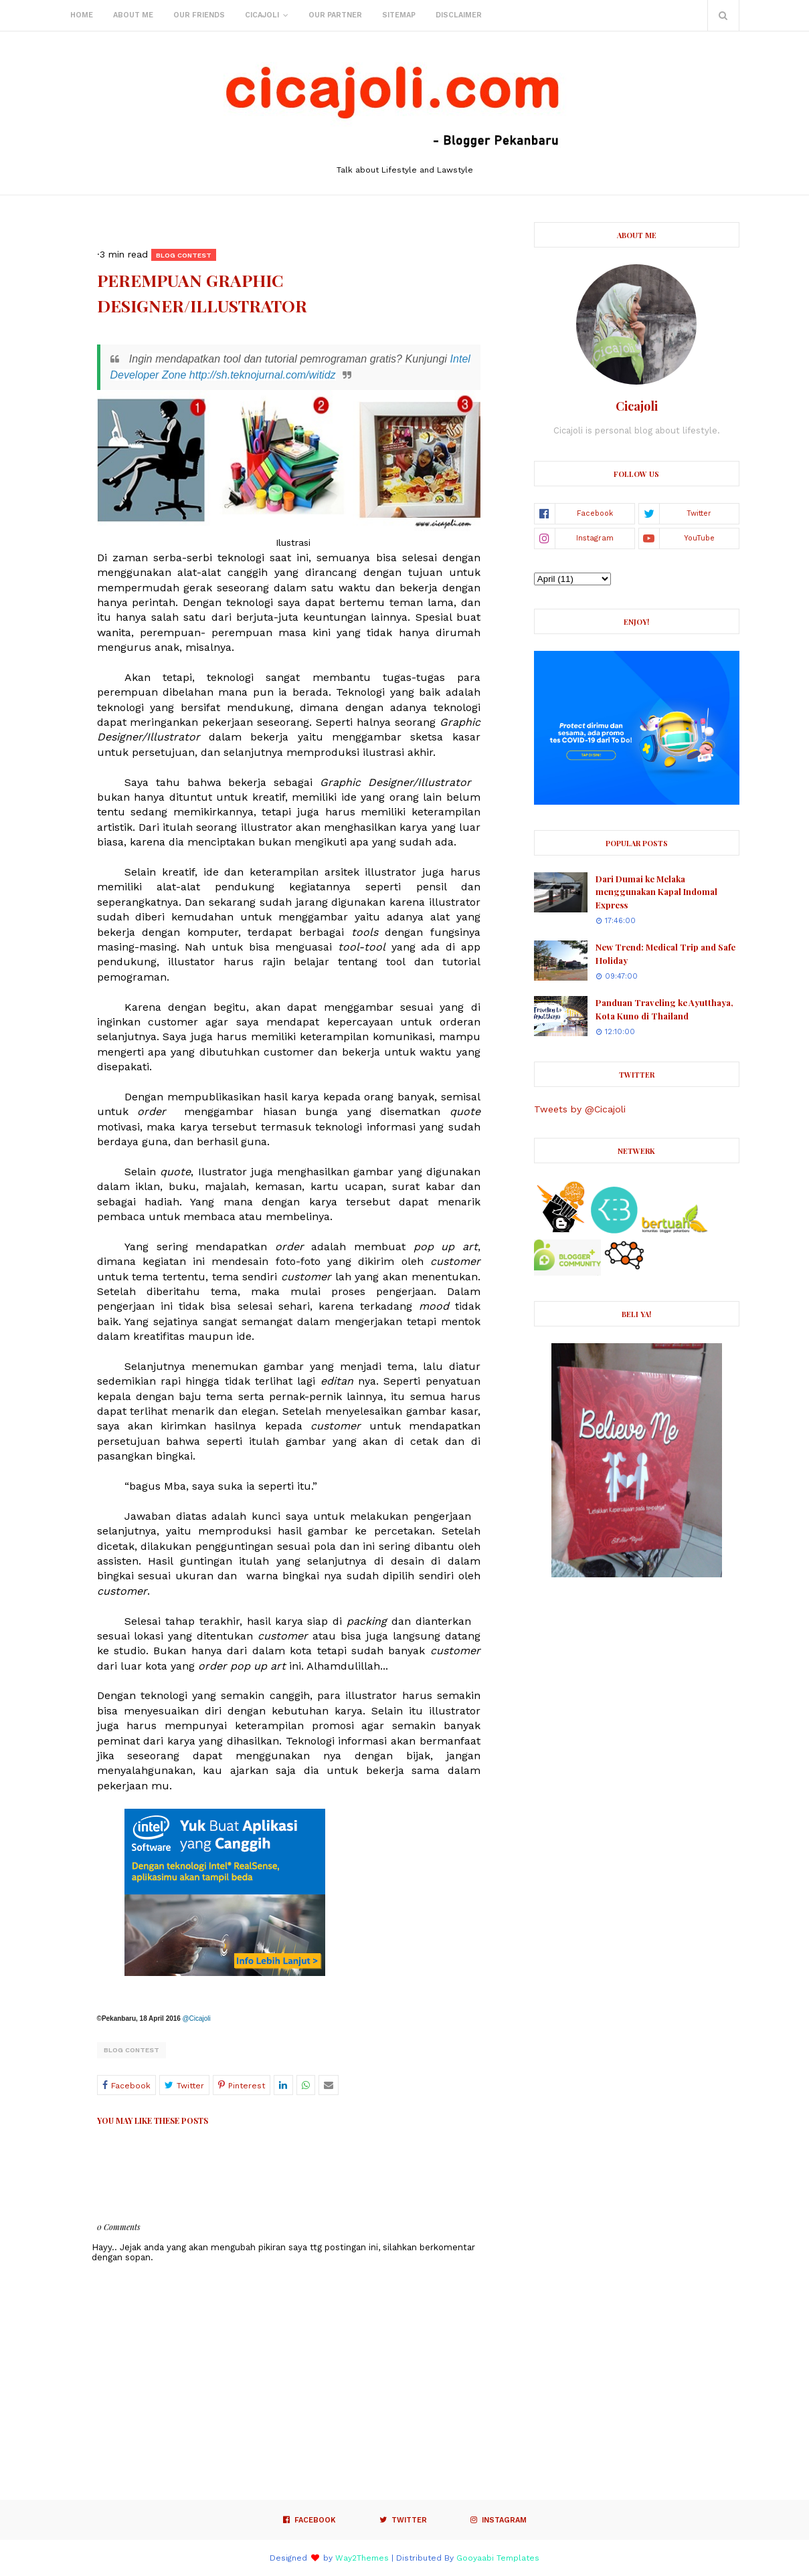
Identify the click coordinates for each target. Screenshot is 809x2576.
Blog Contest (131, 2050)
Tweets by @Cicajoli (580, 1109)
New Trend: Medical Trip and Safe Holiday (665, 953)
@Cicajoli (196, 2018)
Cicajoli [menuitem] (262, 15)
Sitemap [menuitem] (399, 15)
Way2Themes (362, 2558)
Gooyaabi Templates (497, 2558)
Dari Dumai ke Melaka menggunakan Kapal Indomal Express (656, 891)
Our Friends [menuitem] (199, 15)
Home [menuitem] (81, 15)
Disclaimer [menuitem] (459, 15)
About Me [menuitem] (133, 15)
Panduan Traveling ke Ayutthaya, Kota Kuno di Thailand (664, 1009)
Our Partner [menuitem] (335, 15)
